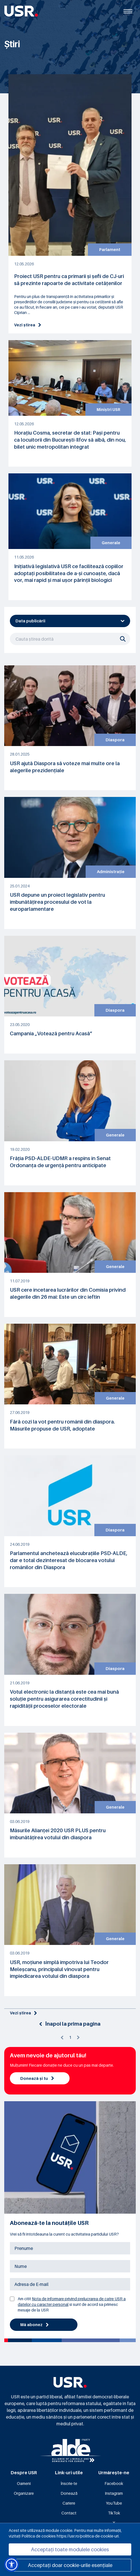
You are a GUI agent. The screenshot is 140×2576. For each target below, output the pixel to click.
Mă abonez (34, 2324)
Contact (68, 2513)
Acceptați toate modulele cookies (70, 2549)
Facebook (114, 2483)
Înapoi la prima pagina (70, 2024)
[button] (11, 2564)
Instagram (114, 2493)
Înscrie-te (69, 2483)
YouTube (114, 2503)
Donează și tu (37, 2078)
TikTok (114, 2513)
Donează (69, 2493)
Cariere (69, 2503)
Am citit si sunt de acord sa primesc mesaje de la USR (72, 2304)
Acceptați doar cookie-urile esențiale (70, 2565)
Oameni (24, 2483)
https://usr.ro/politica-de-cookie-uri (88, 2536)
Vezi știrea (27, 324)
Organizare (24, 2493)
